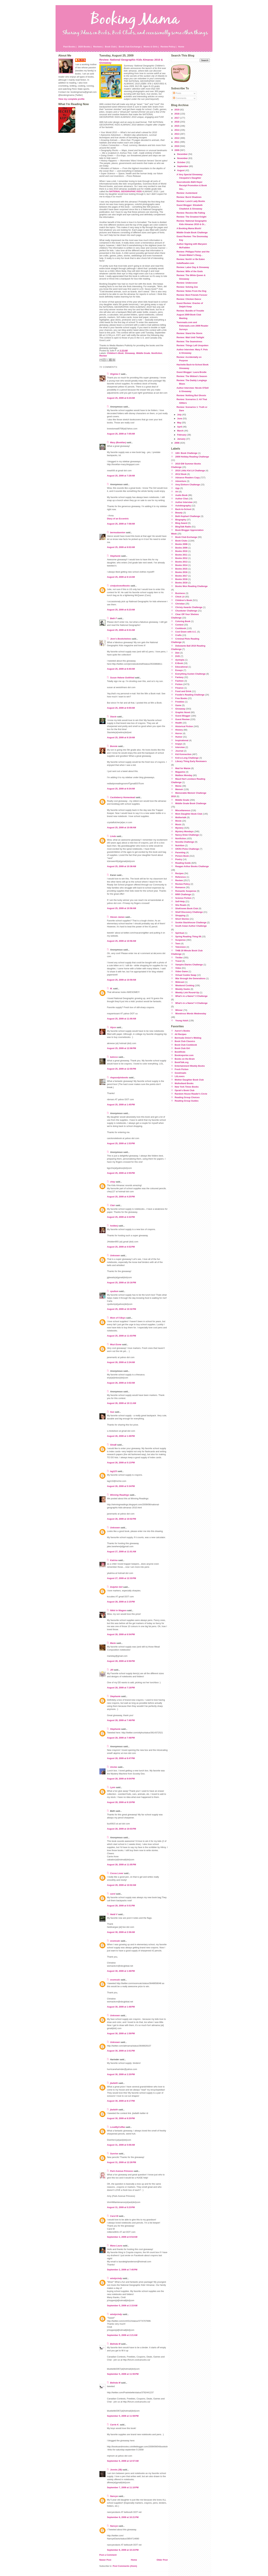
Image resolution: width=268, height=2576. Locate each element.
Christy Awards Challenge (188, 607)
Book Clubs (181, 540)
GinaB (113, 1444)
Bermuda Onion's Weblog (188, 1038)
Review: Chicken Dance (189, 299)
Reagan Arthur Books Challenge (192, 866)
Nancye (114, 2496)
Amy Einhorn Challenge (187, 484)
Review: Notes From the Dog (191, 291)
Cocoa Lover (116, 1873)
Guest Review (182, 719)
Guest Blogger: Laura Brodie (191, 372)
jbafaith (114, 2083)
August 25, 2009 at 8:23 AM (121, 609)
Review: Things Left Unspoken (192, 345)
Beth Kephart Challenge (187, 516)
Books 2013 (181, 561)
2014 (177, 130)
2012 (177, 138)
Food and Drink (183, 691)
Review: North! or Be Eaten (191, 259)
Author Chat (181, 498)
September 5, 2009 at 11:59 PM (123, 2416)
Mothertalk (180, 817)
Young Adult (181, 1020)
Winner (179, 1010)
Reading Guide (183, 863)
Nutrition (179, 845)
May (179, 422)
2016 (177, 121)
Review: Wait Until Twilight (190, 337)
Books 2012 (181, 558)
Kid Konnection (183, 754)
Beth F (113, 618)
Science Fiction (183, 898)
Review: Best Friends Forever (192, 295)
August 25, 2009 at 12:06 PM (121, 1048)
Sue (112, 1412)
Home (181, 46)
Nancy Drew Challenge (187, 835)
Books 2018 (181, 579)
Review (103, 355)
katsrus (114, 1057)
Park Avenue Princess (121, 2171)
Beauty (179, 512)
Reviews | (98, 46)
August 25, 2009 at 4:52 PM (121, 1246)
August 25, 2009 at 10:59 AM (121, 980)
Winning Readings (119, 1495)
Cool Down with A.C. (186, 631)
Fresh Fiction (181, 1069)
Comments (179, 98)
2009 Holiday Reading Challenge (192, 456)
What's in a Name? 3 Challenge (191, 996)
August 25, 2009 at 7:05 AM (121, 433)
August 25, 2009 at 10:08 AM (121, 827)
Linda (113, 836)
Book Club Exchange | (130, 46)
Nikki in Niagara (118, 1610)
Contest (179, 624)
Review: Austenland (187, 193)
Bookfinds (180, 1052)
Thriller (179, 957)
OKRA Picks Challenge (187, 849)
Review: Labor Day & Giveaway (193, 267)
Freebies (179, 701)
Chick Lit (180, 596)
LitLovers (180, 1076)
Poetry (178, 859)
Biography (180, 519)
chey (112, 1181)
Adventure (180, 481)
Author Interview (184, 502)
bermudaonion (117, 532)
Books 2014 (181, 565)
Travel (178, 961)
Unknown (115, 1255)
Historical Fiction (184, 726)
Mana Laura (116, 2245)
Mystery (179, 828)
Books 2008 (181, 544)
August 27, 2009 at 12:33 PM (121, 1578)
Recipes (179, 873)
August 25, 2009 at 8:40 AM (121, 669)
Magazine (180, 772)
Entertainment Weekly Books (190, 1066)
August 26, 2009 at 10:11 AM (121, 1403)
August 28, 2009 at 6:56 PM (121, 1661)
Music (178, 824)
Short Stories (182, 919)
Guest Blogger (182, 715)
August (181, 170)
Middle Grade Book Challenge (192, 232)
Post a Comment (108, 2555)
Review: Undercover (187, 283)
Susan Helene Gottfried (122, 677)
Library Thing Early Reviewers (191, 761)
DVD (177, 656)
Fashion (179, 681)
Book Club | (111, 46)
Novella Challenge (184, 842)
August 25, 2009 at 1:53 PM (121, 1143)
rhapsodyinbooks (119, 1077)
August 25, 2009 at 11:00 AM (121, 1018)
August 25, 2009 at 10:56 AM (121, 908)
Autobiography (183, 505)
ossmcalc (115, 1941)
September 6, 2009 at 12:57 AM (123, 2461)
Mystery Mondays (184, 831)
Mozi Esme (115, 1344)
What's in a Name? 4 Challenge (191, 1003)
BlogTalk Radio (183, 526)
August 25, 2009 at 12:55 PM (121, 1069)
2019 (177, 109)
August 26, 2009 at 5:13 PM (121, 1462)
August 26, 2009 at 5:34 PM (121, 1486)
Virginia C (115, 374)
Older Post (162, 2560)
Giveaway (130, 353)
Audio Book (181, 495)
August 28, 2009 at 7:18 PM (121, 1687)
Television (180, 947)
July (179, 414)
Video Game (181, 971)
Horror (178, 733)
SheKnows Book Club (186, 908)
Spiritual (179, 933)
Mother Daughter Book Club (189, 1079)
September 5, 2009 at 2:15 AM (122, 2305)
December (182, 154)
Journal (179, 751)
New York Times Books (187, 1086)
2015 (177, 126)
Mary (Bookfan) (118, 442)
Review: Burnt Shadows (189, 197)
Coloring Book (182, 621)
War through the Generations (190, 978)
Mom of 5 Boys (118, 1317)
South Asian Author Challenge (191, 926)
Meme (178, 786)
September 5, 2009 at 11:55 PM (123, 2374)
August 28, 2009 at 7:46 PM (121, 1720)
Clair (112, 1205)
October (181, 162)
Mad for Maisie (183, 768)
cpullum (114, 1291)
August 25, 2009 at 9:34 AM (121, 788)
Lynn (112, 1787)
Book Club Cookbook (186, 1045)
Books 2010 (181, 551)
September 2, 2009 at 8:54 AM (122, 2237)
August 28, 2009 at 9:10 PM (121, 1802)
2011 (177, 142)
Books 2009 (181, 547)
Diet (177, 652)
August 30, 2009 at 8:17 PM (121, 2101)
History (179, 729)
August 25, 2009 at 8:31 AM (121, 630)
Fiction (179, 684)
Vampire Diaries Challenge (189, 964)
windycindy (116, 2278)
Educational (181, 667)
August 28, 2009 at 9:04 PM (121, 1778)
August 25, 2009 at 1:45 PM (121, 1104)
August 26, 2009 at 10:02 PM (121, 1519)
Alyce (113, 1027)
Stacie (113, 716)
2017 (177, 118)
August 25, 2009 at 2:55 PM (121, 1173)
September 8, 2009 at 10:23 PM (123, 2550)
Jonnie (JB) (116, 2469)
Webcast (179, 982)
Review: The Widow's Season (192, 376)
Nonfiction (156, 353)
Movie (178, 821)
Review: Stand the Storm (189, 333)
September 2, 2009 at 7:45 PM (122, 2269)
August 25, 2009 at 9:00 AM (121, 708)
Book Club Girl (182, 1048)
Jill (111, 1670)
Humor (178, 737)
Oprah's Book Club (184, 1090)
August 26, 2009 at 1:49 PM (121, 1436)
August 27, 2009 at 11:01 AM (121, 1551)
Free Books (181, 698)
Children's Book (115, 353)
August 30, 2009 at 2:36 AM (121, 1932)
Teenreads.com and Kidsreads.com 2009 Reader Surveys (192, 326)
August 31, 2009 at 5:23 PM (121, 2207)
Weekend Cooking (184, 985)
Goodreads (180, 1073)
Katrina (114, 1560)
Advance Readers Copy (187, 477)
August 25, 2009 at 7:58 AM (121, 523)
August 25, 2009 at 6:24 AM (121, 398)
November (182, 158)
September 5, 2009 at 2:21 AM (122, 2335)
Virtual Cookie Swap (185, 975)
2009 (177, 150)
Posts (177, 93)
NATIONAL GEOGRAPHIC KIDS (125, 191)
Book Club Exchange (186, 537)
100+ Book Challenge (186, 453)
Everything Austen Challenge (190, 674)
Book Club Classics (185, 1041)
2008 (177, 443)
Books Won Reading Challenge (191, 586)
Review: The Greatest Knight (191, 216)
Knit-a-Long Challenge (187, 758)
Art (176, 491)
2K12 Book (181, 474)
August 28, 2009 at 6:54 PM (121, 1634)
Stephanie (115, 556)
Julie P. (82, 60)
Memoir (179, 789)
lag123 (113, 1471)
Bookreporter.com (184, 1055)
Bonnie (113, 746)
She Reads (180, 905)
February (182, 434)
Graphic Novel (182, 712)
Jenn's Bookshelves (120, 638)
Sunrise (114, 2153)
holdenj (114, 1225)
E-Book (179, 663)
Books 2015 (181, 568)
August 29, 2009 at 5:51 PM (121, 1905)
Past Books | (69, 46)
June (180, 418)
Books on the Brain (185, 1059)
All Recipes (180, 1034)
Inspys (178, 744)
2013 (177, 134)
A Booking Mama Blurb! (189, 228)
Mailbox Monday (183, 775)
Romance (180, 887)
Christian (180, 603)
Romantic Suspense (185, 891)
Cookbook (180, 628)
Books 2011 (181, 554)
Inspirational (181, 740)
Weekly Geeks (182, 989)
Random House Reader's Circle (191, 1093)
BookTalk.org (182, 1062)
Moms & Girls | (151, 46)
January (181, 439)
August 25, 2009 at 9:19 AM (121, 737)
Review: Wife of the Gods (190, 271)
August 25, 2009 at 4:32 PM (121, 1217)
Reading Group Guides (186, 1101)
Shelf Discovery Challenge (189, 912)
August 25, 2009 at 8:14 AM (121, 577)
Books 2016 (181, 572)
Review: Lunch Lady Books (191, 201)
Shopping (180, 915)
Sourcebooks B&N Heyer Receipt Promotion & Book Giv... (192, 185)
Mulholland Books (184, 1083)
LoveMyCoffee (117, 2127)
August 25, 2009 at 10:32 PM (121, 1309)
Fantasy (179, 677)
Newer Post (105, 2560)
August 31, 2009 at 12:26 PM (121, 2162)
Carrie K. (114, 2424)
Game (178, 705)
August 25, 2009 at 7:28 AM (121, 475)
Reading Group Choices (187, 1097)
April (180, 426)
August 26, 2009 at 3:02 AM (121, 1383)
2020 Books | (84, 46)
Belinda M (115, 2344)
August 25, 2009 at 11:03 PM (121, 1335)
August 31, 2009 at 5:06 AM (121, 2145)
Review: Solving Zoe (187, 287)
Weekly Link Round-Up (187, 992)
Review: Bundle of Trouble (190, 310)
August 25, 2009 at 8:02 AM (121, 547)
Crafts (178, 635)
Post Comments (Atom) (125, 2566)
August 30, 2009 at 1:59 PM (121, 2033)
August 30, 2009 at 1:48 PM (121, 1971)
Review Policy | (168, 46)
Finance (179, 688)
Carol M (114, 2216)
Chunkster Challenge (186, 610)
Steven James (117, 917)
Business (180, 593)
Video (178, 968)
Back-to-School (183, 509)
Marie (113, 1643)
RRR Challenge (183, 894)
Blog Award (181, 523)
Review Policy (182, 884)
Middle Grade (143, 353)
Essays (179, 670)
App (177, 488)
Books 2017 (181, 575)
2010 (177, 146)
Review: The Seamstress (189, 341)
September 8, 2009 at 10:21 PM (123, 2517)
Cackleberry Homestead (122, 797)
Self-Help (180, 901)
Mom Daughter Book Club (188, 814)
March (180, 430)
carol (112, 1894)
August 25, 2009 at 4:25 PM (121, 1196)
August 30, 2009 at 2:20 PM (121, 2074)
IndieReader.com (185, 263)
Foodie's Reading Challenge (190, 694)
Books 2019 (181, 582)
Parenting (180, 852)
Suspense (180, 940)
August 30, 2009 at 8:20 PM (121, 2118)
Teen (177, 943)
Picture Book (182, 856)
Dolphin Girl (116, 1587)
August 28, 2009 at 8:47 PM (121, 1758)
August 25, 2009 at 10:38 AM (121, 866)
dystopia (179, 660)
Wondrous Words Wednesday (190, 1013)
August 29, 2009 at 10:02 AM (121, 1885)
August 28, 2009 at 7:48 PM (121, 1737)
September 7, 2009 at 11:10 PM (123, 2487)
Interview (180, 747)
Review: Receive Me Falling (191, 213)
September (183, 166)
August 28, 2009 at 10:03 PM (121, 1828)
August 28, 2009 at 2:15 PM (121, 1601)
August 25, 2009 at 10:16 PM (121, 1282)
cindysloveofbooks (120, 585)
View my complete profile (71, 99)
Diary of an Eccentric (118, 518)
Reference (180, 877)
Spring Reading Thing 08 (188, 936)
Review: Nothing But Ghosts (191, 395)
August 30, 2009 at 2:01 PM (121, 2050)
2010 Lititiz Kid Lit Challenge (190, 470)
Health (178, 722)
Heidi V (113, 1914)
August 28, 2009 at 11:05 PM (121, 1864)
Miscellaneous (182, 810)
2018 (177, 113)
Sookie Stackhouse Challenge (190, 922)
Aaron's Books (182, 1031)
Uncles (113, 1767)
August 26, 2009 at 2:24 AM (121, 1362)
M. (111, 988)
